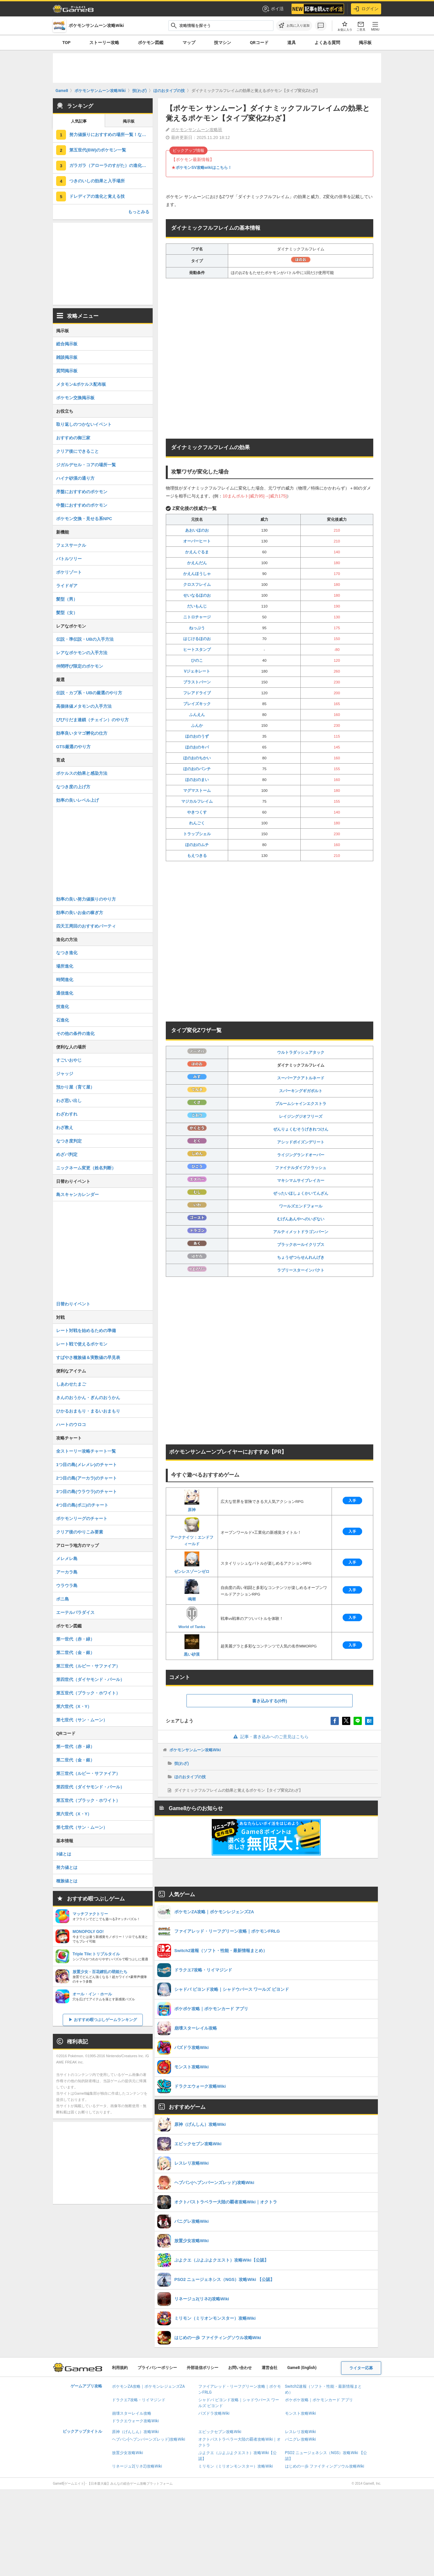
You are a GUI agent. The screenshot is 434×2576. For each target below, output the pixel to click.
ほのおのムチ (197, 844)
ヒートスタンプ (197, 649)
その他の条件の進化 (75, 1033)
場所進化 (64, 966)
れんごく (197, 823)
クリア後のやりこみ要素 (79, 1532)
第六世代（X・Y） (74, 1706)
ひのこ (197, 660)
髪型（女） (66, 612)
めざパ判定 (66, 1154)
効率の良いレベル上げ (77, 800)
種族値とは (66, 1880)
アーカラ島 (66, 1572)
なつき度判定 (69, 1140)
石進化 (62, 1020)
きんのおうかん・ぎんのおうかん (88, 1397)
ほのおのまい (197, 779)
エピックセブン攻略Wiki (219, 2431)
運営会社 (269, 2367)
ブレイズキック (197, 704)
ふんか (197, 725)
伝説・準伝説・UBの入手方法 (85, 639)
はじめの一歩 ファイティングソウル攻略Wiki (324, 2466)
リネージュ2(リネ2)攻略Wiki (137, 2466)
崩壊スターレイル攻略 (131, 2413)
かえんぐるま (197, 552)
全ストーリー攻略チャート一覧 (86, 1451)
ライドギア (66, 585)
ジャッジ (64, 1073)
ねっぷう (197, 628)
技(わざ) (181, 1763)
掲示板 (365, 42)
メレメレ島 (66, 1558)
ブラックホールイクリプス (300, 1244)
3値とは (63, 1854)
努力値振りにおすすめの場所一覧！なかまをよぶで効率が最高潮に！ (111, 134)
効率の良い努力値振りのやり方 (86, 899)
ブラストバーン (197, 682)
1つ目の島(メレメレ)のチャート (86, 1464)
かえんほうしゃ (197, 573)
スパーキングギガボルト (300, 1091)
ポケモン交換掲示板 (75, 397)
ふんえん (197, 714)
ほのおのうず (197, 736)
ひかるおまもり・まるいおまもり (88, 1411)
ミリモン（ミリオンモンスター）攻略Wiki (235, 2466)
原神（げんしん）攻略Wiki (135, 2431)
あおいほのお (197, 530)
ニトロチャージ (197, 617)
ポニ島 (62, 1599)
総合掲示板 (66, 343)
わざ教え (64, 1127)
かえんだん (197, 563)
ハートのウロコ (71, 1424)
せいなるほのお (197, 595)
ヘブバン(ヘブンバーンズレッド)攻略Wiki (148, 2439)
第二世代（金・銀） (75, 1652)
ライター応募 (361, 2368)
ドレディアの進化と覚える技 (97, 196)
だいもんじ (197, 606)
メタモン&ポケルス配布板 (81, 384)
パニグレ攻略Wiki (300, 2439)
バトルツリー (69, 558)
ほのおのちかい (197, 758)
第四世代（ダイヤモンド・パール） (90, 1679)
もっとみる (138, 211)
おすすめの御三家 (73, 437)
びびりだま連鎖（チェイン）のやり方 (92, 719)
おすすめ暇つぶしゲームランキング (105, 2019)
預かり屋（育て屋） (75, 1087)
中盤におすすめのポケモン (81, 505)
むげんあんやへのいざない (300, 1219)
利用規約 (120, 2367)
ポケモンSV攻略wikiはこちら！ (204, 167)
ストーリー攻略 (104, 42)
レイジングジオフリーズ (300, 1116)
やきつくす (197, 812)
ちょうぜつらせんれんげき (300, 1257)
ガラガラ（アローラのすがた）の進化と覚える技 (111, 165)
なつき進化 (66, 952)
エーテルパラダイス (75, 1612)
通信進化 (64, 993)
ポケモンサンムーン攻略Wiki (195, 1750)
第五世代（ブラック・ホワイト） (88, 1692)
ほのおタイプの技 (190, 1777)
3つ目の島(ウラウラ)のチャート (86, 1491)
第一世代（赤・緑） (75, 1639)
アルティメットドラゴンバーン (300, 1232)
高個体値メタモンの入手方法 (84, 706)
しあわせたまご (71, 1384)
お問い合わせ (240, 2367)
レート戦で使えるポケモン (81, 1344)
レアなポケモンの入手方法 (81, 652)
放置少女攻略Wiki (127, 2452)
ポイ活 (273, 9)
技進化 (62, 1006)
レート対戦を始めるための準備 (86, 1330)
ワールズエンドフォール (300, 1206)
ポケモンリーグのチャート (81, 1518)
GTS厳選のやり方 (73, 746)
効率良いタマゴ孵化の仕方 (81, 733)
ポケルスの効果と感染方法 (81, 773)
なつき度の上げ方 (73, 786)
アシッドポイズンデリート (300, 1142)
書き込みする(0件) (269, 1700)
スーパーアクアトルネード (300, 1078)
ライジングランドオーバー (300, 1155)
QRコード (259, 42)
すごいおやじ (69, 1060)
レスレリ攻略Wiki (300, 2431)
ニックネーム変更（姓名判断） (86, 1167)
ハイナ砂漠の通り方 (75, 478)
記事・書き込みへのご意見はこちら (270, 1736)
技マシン (222, 42)
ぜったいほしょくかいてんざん (300, 1193)
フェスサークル (71, 545)
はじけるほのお (197, 638)
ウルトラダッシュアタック (300, 1052)
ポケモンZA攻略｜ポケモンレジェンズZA (148, 2386)
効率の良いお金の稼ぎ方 (79, 912)
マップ (189, 42)
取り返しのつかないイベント (84, 424)
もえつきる (197, 855)
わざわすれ (66, 1114)
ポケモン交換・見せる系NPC (84, 518)
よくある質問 (327, 42)
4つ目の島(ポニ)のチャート (82, 1505)
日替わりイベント (73, 1303)
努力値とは (66, 1867)
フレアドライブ (197, 693)
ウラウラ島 (66, 1585)
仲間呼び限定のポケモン (79, 666)
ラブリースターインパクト (300, 1270)
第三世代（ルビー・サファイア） (88, 1666)
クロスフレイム (197, 584)
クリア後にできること (77, 451)
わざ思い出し (69, 1100)
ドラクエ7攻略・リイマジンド (138, 2400)
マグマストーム (197, 790)
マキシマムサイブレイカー (300, 1180)
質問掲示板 (66, 370)
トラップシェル (197, 834)
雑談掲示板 (66, 357)
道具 (291, 42)
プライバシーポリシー (157, 2367)
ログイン (366, 9)
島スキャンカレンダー (77, 1194)
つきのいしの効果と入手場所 (97, 180)
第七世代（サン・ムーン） (81, 1719)
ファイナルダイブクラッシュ (300, 1167)
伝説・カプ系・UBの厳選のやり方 (89, 692)
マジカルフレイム (197, 801)
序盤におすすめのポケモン (81, 491)
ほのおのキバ (197, 747)
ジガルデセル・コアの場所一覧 (86, 464)
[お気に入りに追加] (294, 25)
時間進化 (64, 979)
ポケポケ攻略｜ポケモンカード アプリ (319, 2400)
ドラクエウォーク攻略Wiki (135, 2421)
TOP (66, 42)
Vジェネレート (197, 671)
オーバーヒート (197, 541)
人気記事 (79, 121)
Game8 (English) (301, 2367)
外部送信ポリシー (202, 2367)
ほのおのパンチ (197, 769)
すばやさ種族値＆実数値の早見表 (88, 1357)
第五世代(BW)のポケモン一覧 (97, 150)
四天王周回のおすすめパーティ (86, 926)
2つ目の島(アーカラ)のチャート (86, 1478)
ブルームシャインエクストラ (300, 1103)
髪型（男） (66, 599)
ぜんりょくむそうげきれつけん (300, 1129)
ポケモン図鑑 (150, 42)
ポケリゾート (69, 572)
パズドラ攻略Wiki (213, 2413)
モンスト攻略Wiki (300, 2413)
